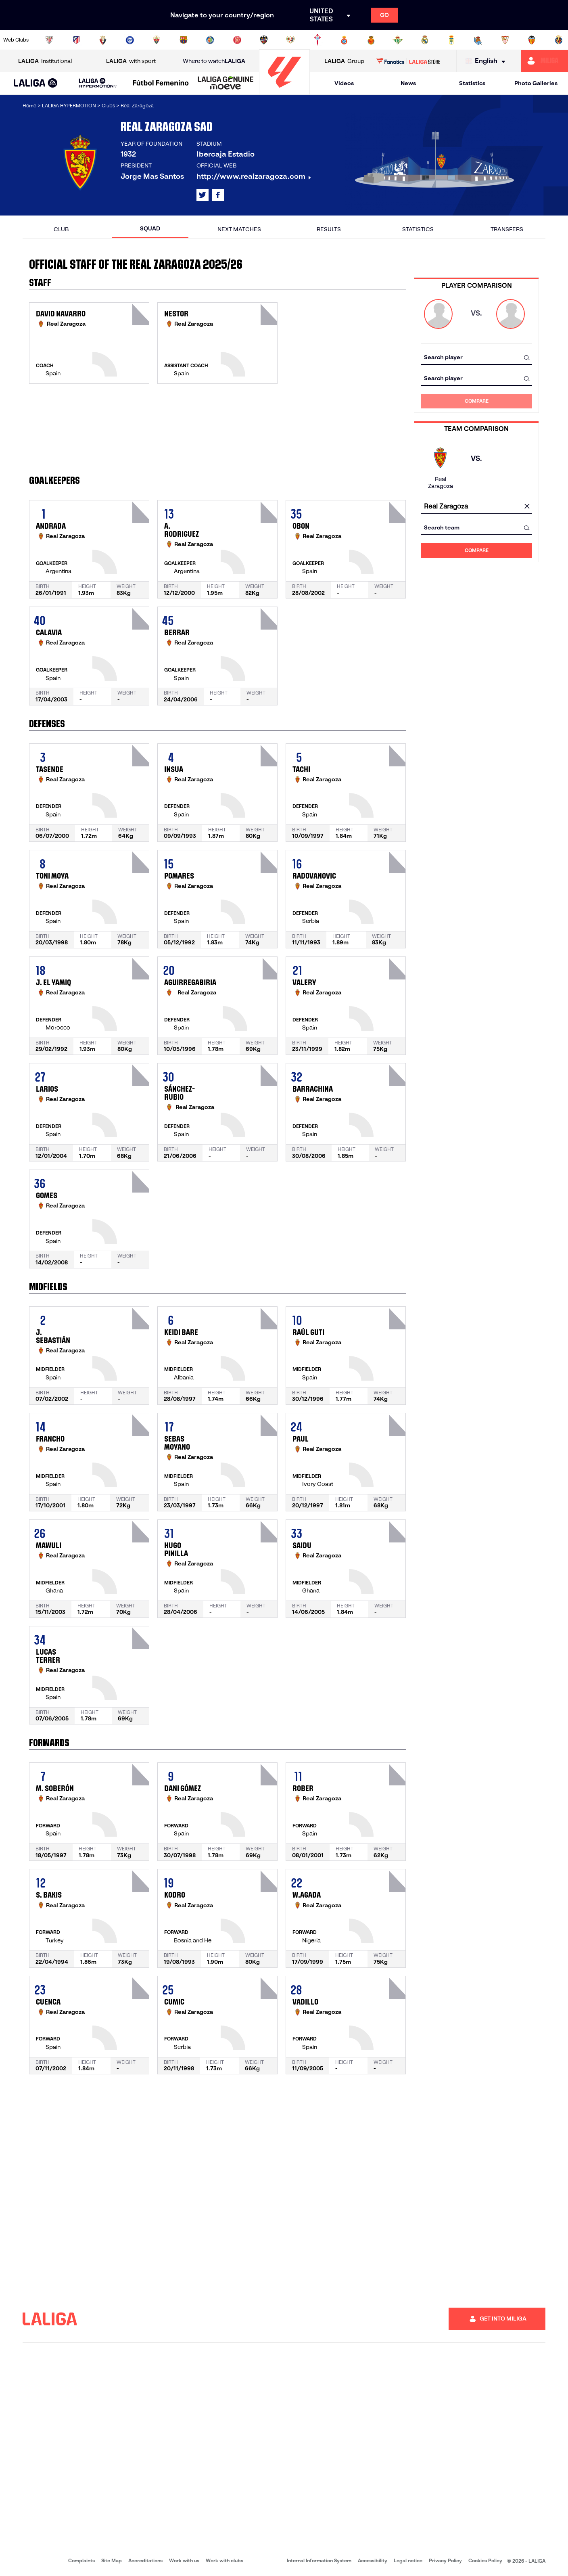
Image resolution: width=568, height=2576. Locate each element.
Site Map (111, 2560)
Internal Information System (319, 2560)
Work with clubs (224, 2560)
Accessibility (372, 2560)
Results (329, 229)
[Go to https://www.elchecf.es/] (156, 40)
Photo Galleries (536, 83)
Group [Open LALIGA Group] (344, 61)
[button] (35, 83)
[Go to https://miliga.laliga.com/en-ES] (544, 61)
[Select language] (487, 61)
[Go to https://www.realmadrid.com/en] (425, 40)
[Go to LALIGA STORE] (408, 61)
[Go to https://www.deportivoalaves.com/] (130, 40)
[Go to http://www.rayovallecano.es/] (290, 40)
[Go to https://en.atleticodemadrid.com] (76, 40)
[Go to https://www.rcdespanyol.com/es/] (344, 40)
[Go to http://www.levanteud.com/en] (264, 40)
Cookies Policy (485, 2560)
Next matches (239, 229)
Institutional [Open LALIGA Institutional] (45, 61)
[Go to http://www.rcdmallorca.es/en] (371, 40)
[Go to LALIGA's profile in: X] (202, 195)
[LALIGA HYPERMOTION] (98, 83)
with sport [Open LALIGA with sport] (131, 61)
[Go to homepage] (284, 91)
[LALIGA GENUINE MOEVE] (225, 83)
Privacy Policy (445, 2560)
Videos (344, 83)
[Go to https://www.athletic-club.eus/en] (49, 40)
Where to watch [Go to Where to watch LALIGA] (214, 61)
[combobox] (476, 357)
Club (61, 229)
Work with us (184, 2560)
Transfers (507, 229)
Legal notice (408, 2560)
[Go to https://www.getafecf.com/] (210, 40)
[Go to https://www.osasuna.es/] (103, 40)
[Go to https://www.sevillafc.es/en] (505, 40)
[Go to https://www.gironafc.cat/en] (237, 40)
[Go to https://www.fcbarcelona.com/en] (184, 40)
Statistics (472, 83)
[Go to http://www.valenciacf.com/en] (532, 40)
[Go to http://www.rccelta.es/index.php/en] (317, 40)
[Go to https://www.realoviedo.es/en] (451, 40)
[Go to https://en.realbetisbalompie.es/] (398, 40)
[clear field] (527, 507)
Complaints (81, 2560)
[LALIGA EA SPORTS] (35, 83)
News (408, 83)
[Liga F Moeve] (160, 83)
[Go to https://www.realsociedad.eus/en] (478, 40)
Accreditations (145, 2560)
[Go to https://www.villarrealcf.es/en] (559, 40)
